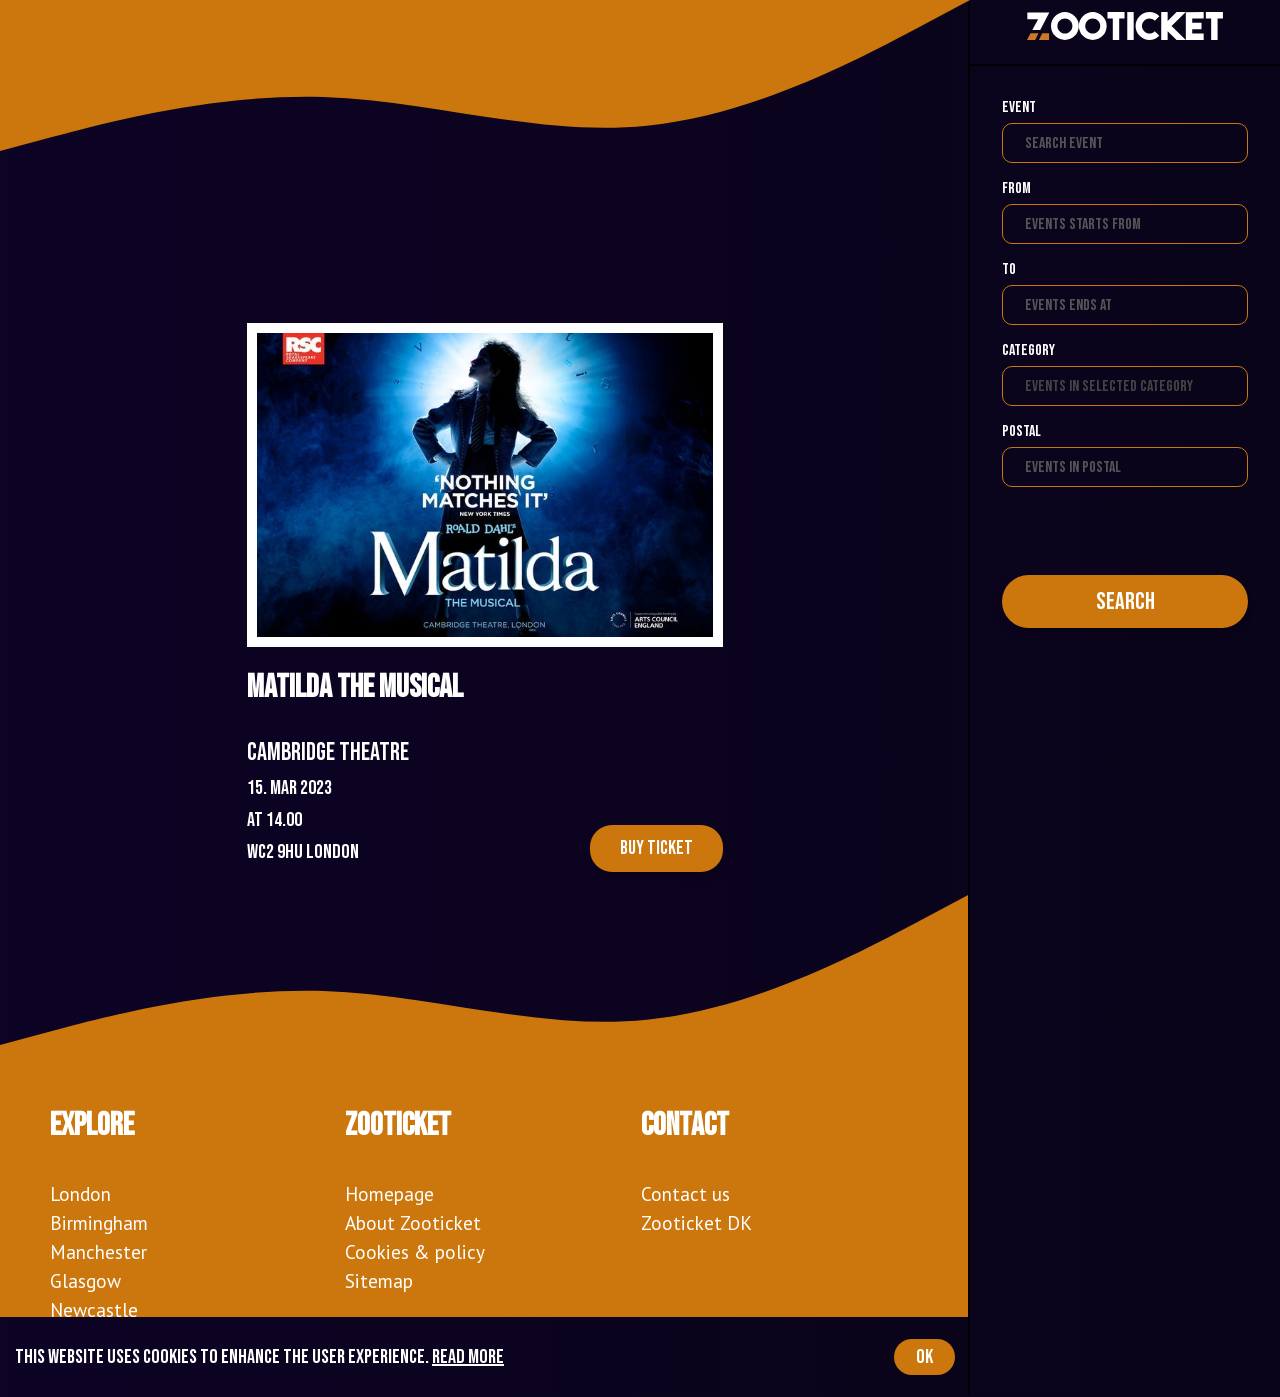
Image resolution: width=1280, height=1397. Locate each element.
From (1016, 188)
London (80, 1193)
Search (1125, 601)
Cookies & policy (415, 1251)
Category (1028, 350)
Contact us (685, 1193)
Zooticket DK (696, 1222)
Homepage (389, 1193)
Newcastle (94, 1309)
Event (1019, 107)
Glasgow (85, 1280)
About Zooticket (413, 1222)
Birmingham (99, 1222)
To (1009, 269)
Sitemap (379, 1280)
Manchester (98, 1251)
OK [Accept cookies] (924, 1357)
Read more (468, 1357)
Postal (1021, 431)
